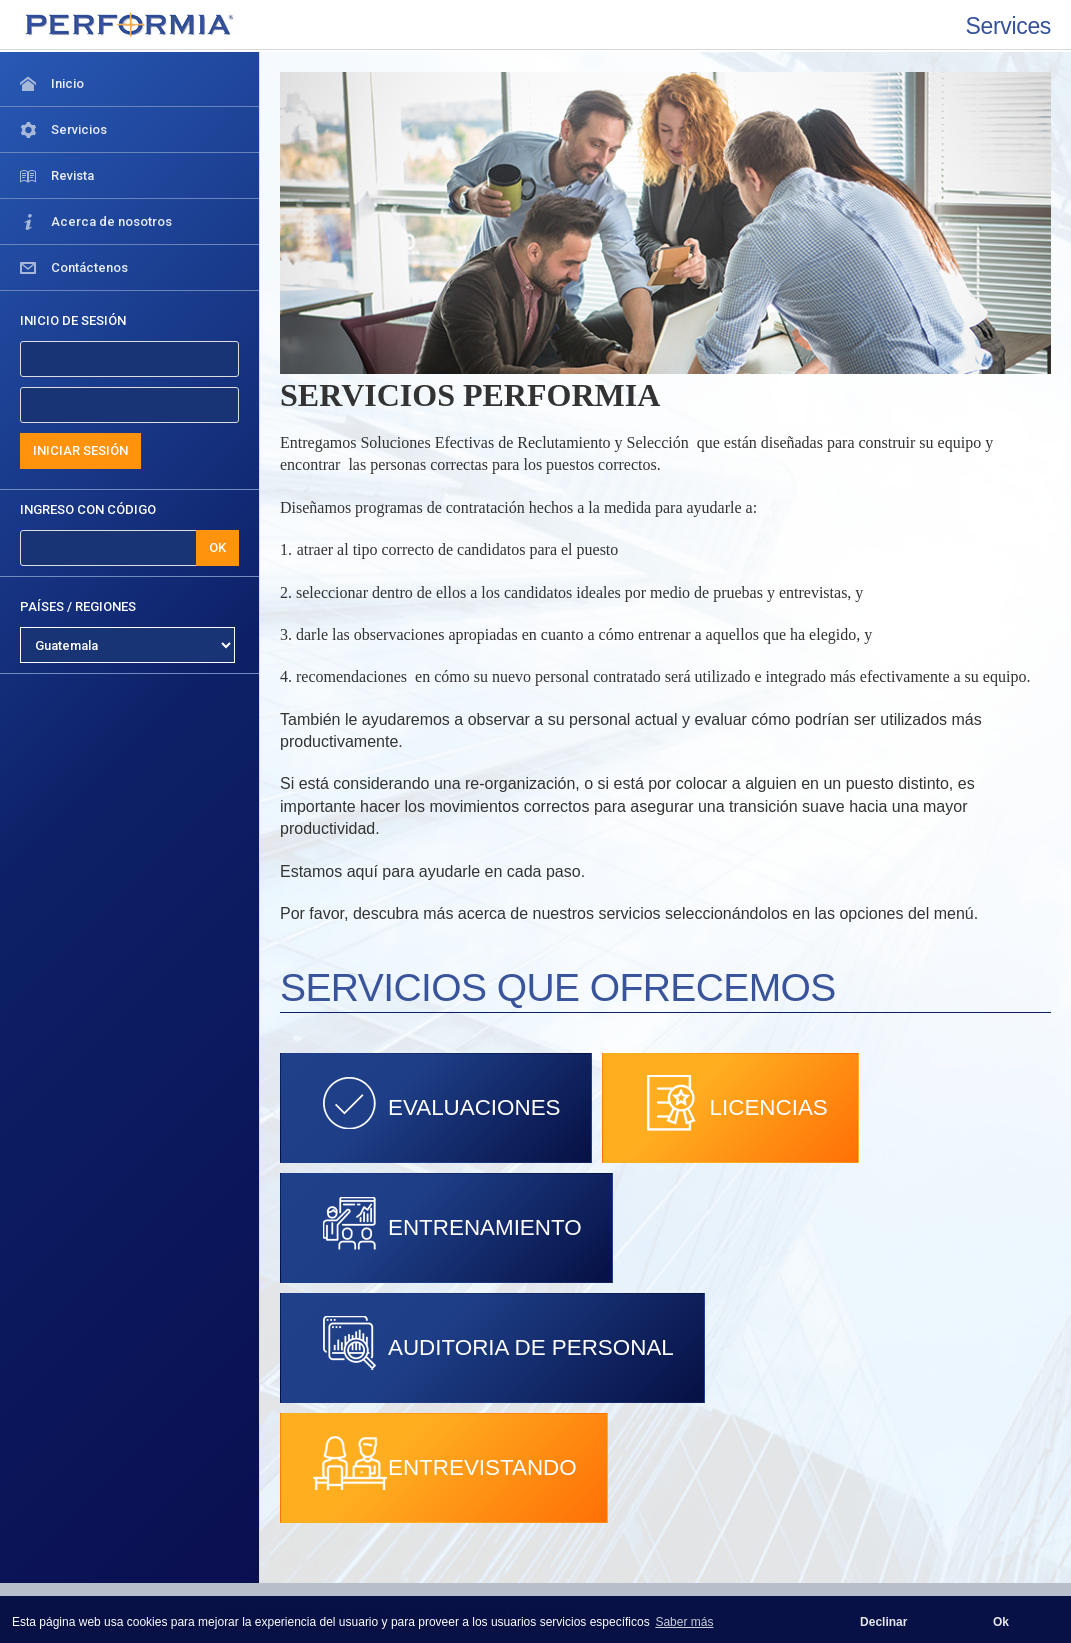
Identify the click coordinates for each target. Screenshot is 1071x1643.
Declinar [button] (883, 1622)
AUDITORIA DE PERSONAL (492, 1343)
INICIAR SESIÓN (80, 450)
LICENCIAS (730, 1103)
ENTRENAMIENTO (446, 1223)
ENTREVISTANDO (444, 1463)
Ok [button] (1001, 1622)
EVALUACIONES (436, 1103)
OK (217, 547)
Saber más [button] (684, 1622)
